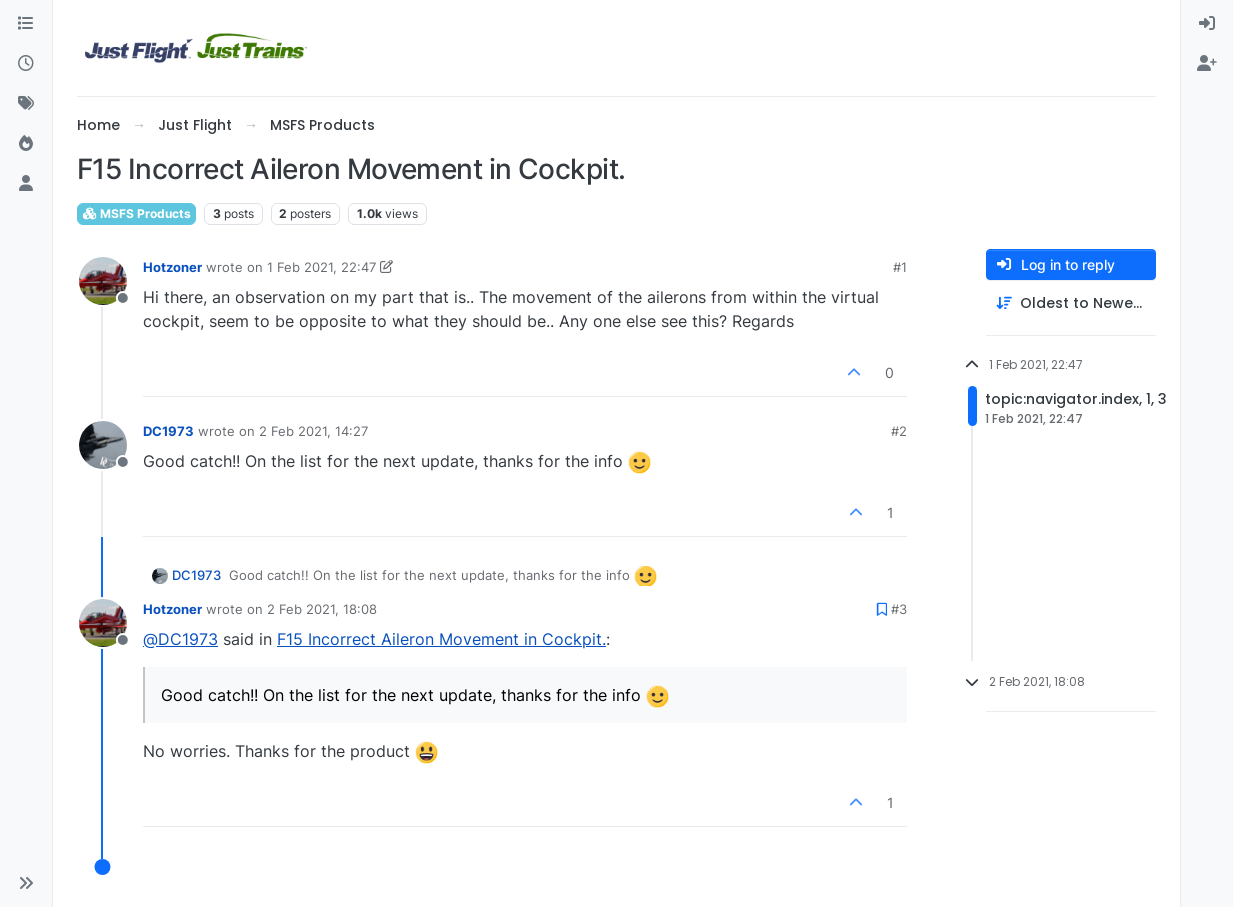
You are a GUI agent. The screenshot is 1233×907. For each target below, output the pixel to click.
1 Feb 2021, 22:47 (321, 267)
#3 (899, 609)
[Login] (1207, 24)
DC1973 (168, 431)
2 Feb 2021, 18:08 (322, 609)
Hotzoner (172, 267)
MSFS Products (136, 213)
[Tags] (26, 104)
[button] (26, 883)
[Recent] (26, 64)
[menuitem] (1207, 24)
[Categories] (26, 24)
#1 (900, 267)
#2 (899, 431)
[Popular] (26, 144)
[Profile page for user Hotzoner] (103, 281)
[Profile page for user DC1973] (103, 445)
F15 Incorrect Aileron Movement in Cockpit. (441, 639)
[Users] (26, 184)
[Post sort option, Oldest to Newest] (1071, 303)
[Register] (1207, 64)
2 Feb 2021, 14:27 (313, 431)
